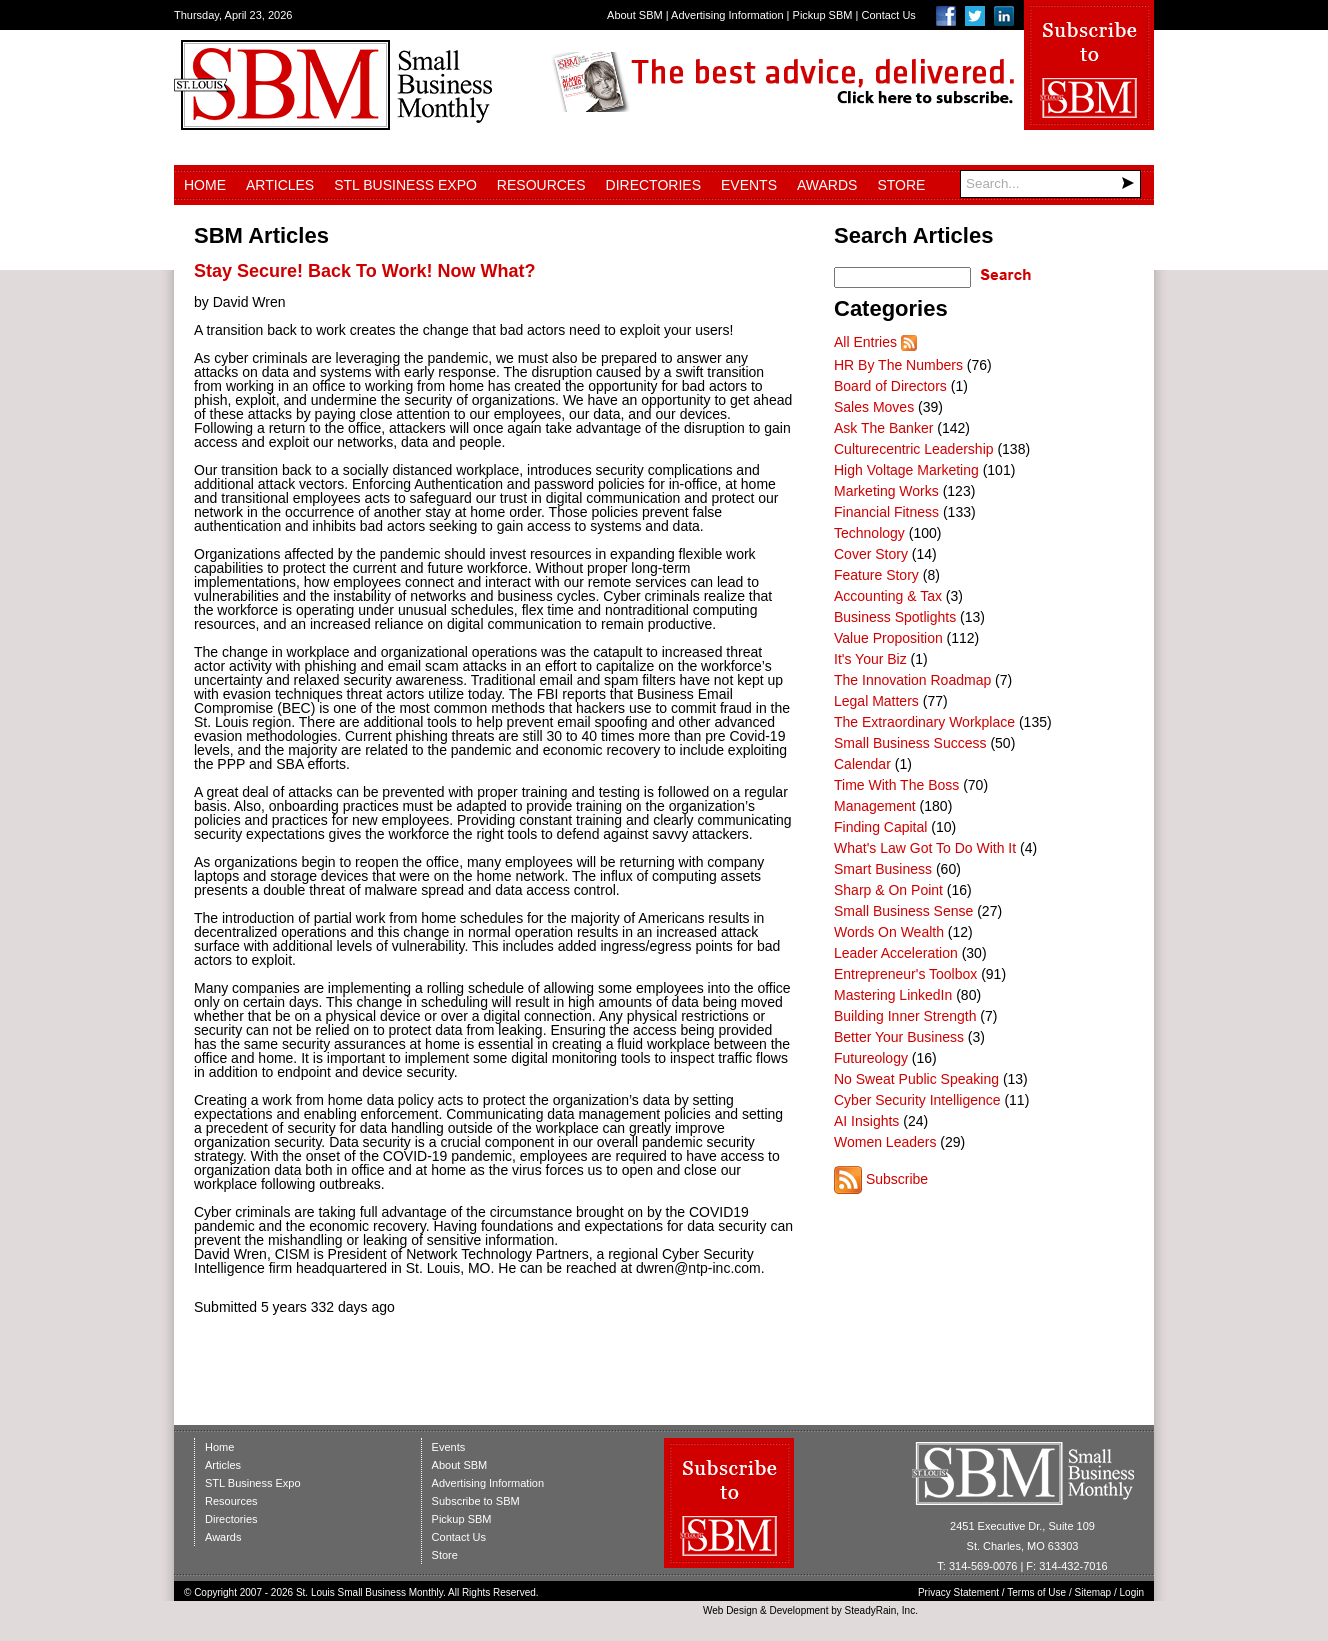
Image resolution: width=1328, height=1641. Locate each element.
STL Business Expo (405, 185)
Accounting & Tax (888, 596)
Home (205, 185)
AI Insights (866, 1121)
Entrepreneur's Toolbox (905, 974)
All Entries (865, 342)
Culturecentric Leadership (914, 449)
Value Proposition (888, 638)
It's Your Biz (870, 659)
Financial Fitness (886, 512)
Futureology (871, 1058)
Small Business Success (910, 743)
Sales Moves (874, 407)
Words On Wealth (889, 932)
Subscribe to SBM (476, 1501)
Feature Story (876, 575)
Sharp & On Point (888, 890)
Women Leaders (885, 1142)
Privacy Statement (958, 1592)
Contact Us (888, 15)
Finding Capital (880, 827)
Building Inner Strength (905, 1016)
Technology (869, 533)
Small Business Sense (903, 911)
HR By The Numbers (898, 365)
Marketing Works (886, 491)
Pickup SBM (823, 15)
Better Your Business (899, 1037)
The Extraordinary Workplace (924, 722)
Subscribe (897, 1179)
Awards (827, 185)
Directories (653, 185)
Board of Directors (890, 386)
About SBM (635, 15)
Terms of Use (1036, 1592)
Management (875, 806)
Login (1132, 1592)
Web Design (730, 1610)
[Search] (1050, 184)
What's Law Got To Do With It (925, 848)
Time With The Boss (896, 785)
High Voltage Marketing (906, 470)
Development (799, 1610)
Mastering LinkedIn (893, 995)
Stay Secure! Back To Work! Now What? (364, 271)
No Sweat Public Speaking (916, 1079)
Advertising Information (727, 15)
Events (749, 185)
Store (901, 185)
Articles (280, 185)
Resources (541, 185)
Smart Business (883, 869)
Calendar (862, 764)
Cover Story (871, 554)
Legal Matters (876, 701)
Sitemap (1093, 1592)
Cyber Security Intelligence (917, 1100)
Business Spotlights (895, 617)
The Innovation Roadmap (912, 680)
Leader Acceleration (896, 953)
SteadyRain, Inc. (881, 1610)
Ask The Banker (883, 428)
